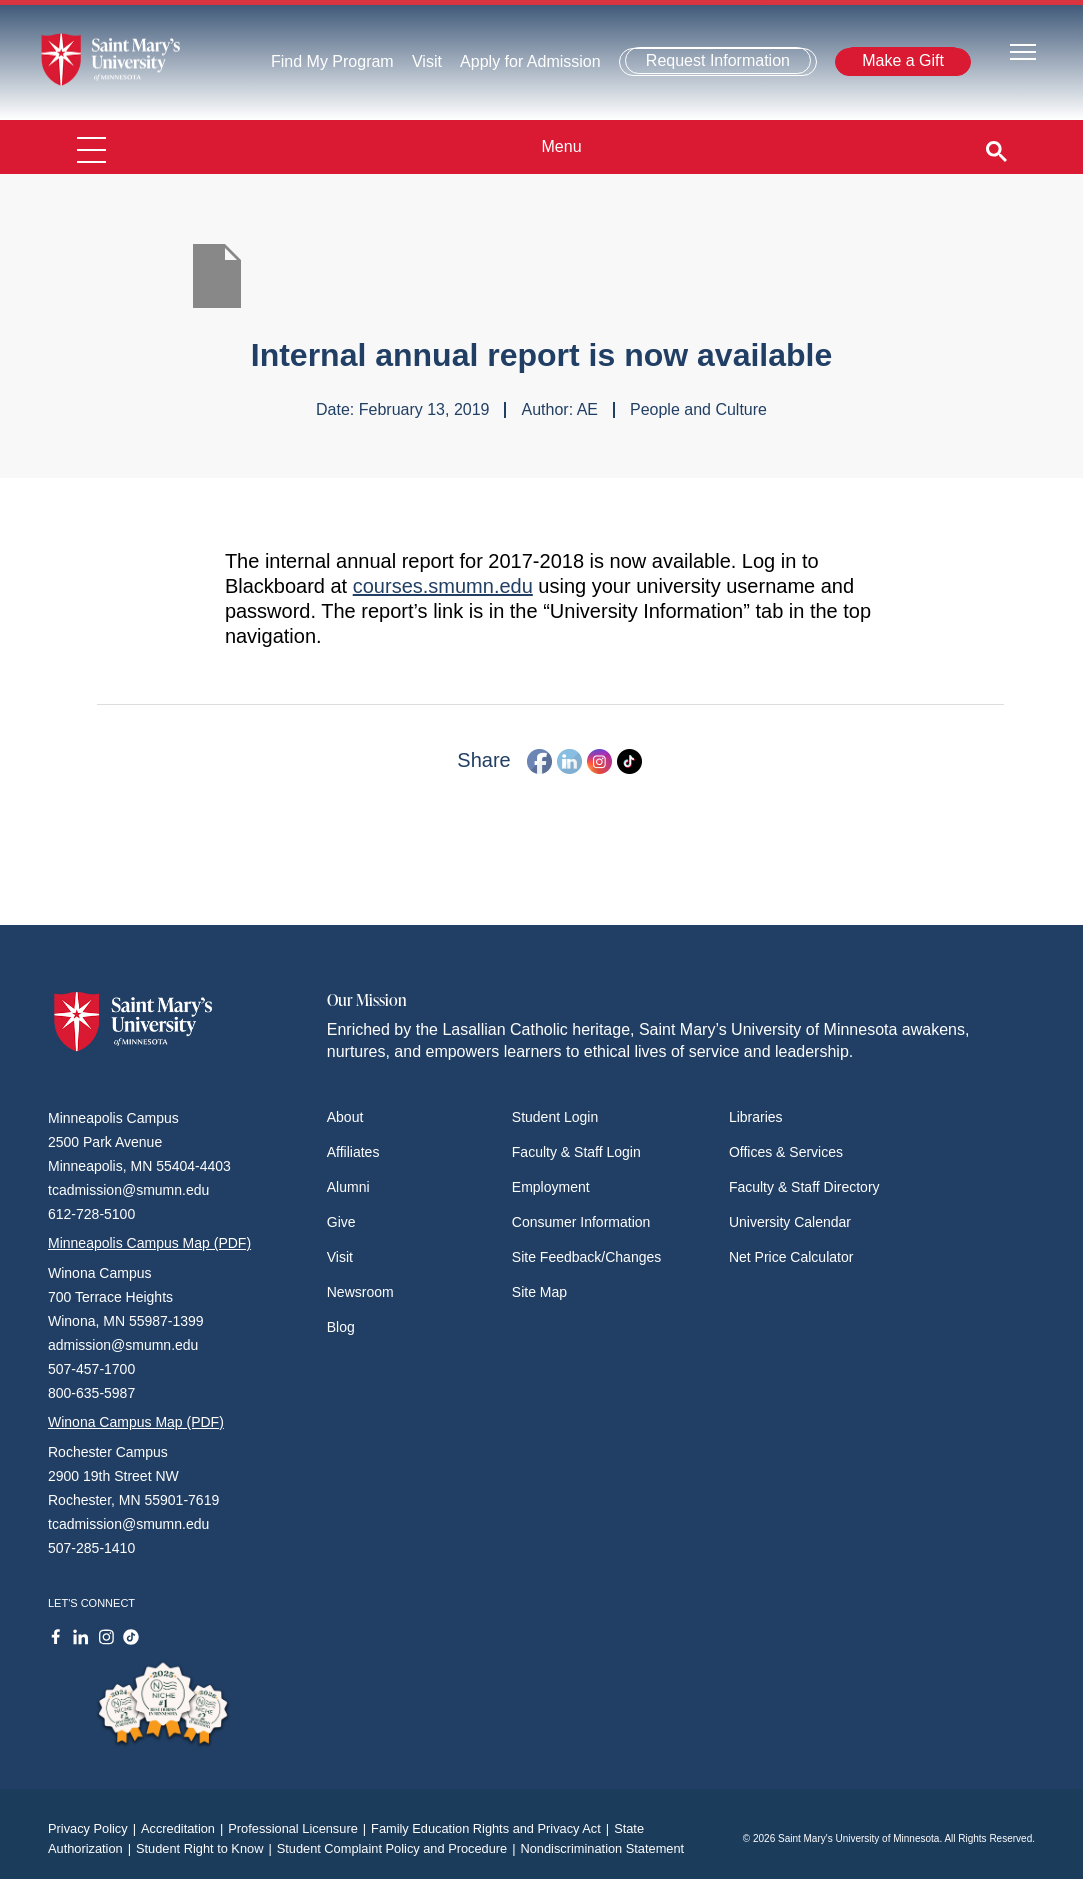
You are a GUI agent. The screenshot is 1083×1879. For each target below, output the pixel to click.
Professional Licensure (299, 1828)
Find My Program (332, 61)
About (345, 1117)
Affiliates (353, 1152)
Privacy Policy (94, 1828)
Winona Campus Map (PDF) (136, 1422)
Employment (551, 1187)
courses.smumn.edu (443, 586)
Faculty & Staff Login (576, 1152)
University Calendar (790, 1222)
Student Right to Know (206, 1848)
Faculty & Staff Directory (804, 1187)
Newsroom (360, 1292)
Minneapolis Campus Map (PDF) (149, 1243)
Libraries (756, 1117)
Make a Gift (903, 60)
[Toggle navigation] (1023, 50)
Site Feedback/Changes (586, 1257)
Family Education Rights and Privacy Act (492, 1828)
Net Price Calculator (791, 1257)
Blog (341, 1327)
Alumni (348, 1187)
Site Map (539, 1292)
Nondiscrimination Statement (603, 1848)
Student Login (555, 1117)
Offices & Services (786, 1152)
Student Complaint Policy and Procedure (399, 1848)
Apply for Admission (530, 61)
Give (341, 1222)
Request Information (718, 60)
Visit (427, 61)
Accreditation (184, 1828)
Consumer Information (581, 1222)
